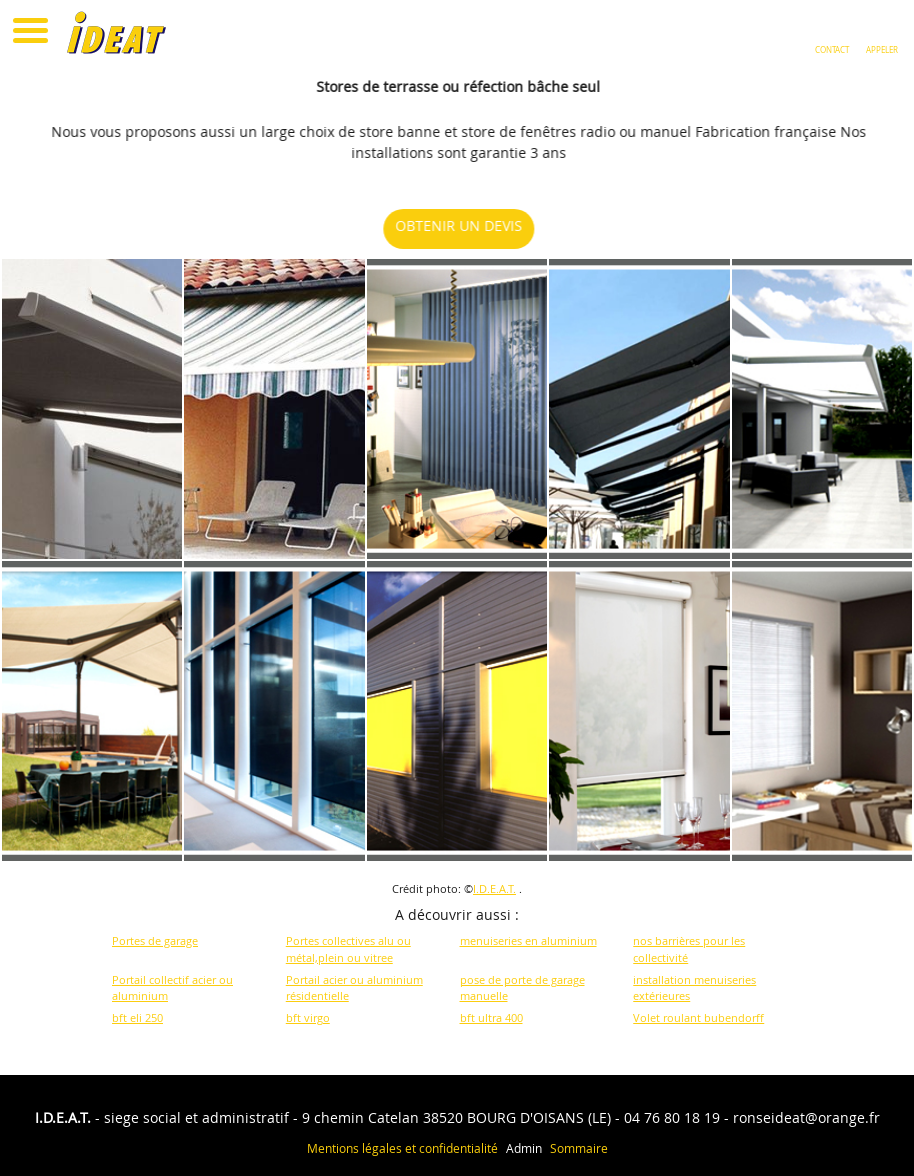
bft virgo (308, 1017)
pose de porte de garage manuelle (522, 988)
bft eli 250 (137, 1017)
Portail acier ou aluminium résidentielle (354, 988)
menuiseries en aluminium (528, 940)
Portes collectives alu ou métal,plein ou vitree (348, 949)
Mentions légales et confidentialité (402, 1148)
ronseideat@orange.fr (806, 1117)
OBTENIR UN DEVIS (465, 225)
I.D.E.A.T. (494, 888)
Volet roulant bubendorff (698, 1017)
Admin (524, 1148)
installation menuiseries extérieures (694, 988)
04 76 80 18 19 (672, 1117)
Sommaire (579, 1148)
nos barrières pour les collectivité (689, 949)
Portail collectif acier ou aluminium (172, 988)
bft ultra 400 (491, 1017)
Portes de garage (155, 940)
